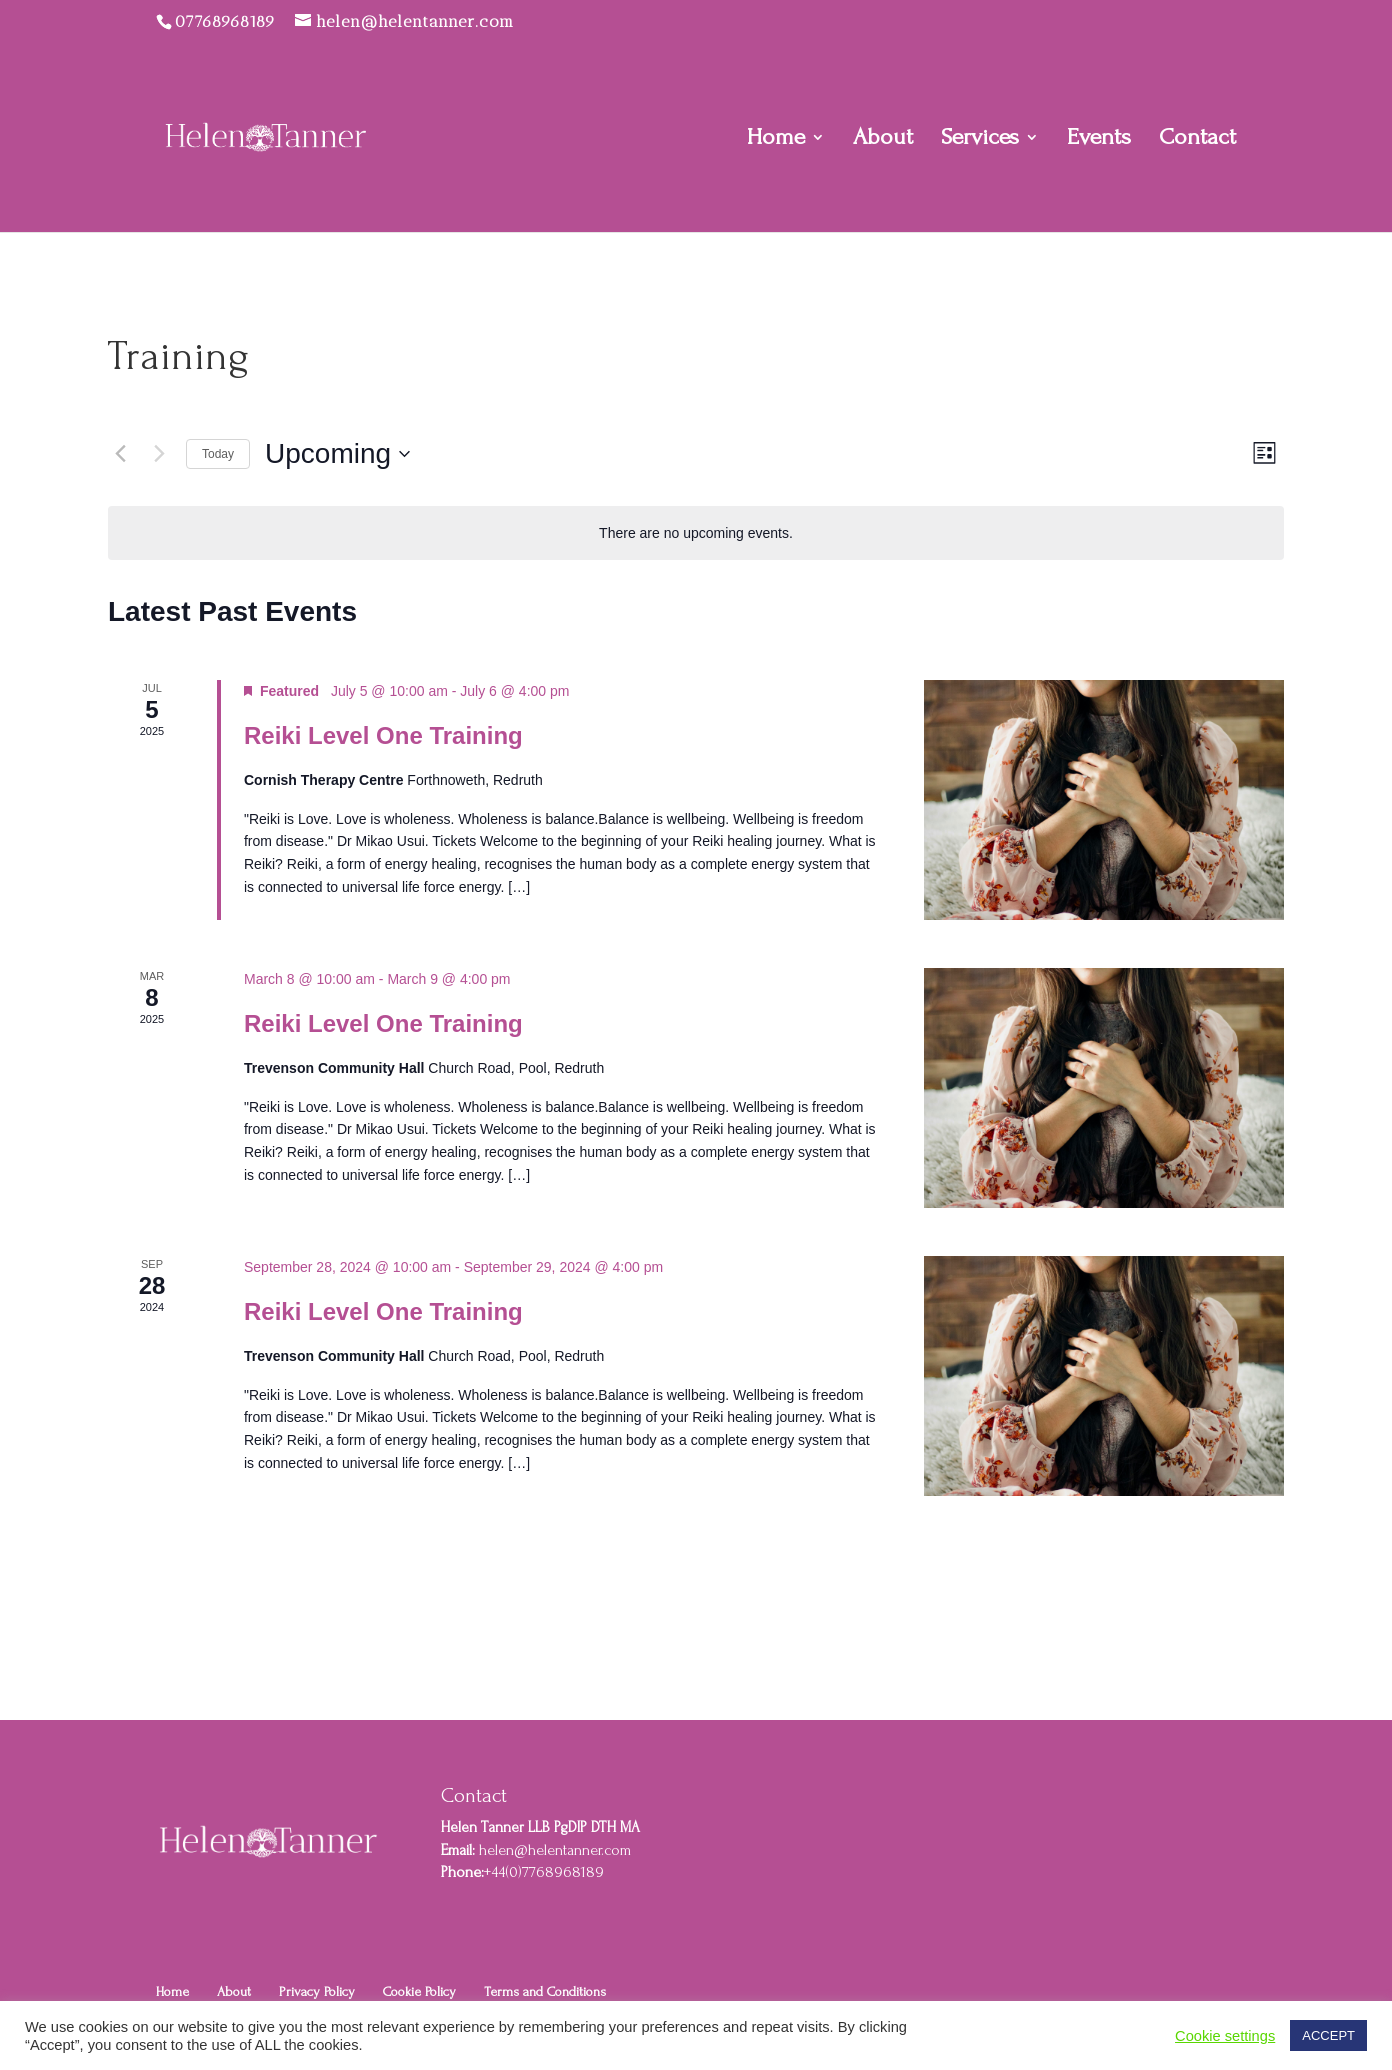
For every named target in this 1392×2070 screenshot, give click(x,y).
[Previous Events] (120, 454)
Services (980, 140)
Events (1099, 140)
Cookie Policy (419, 1991)
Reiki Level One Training (383, 735)
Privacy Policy (317, 1991)
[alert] (696, 533)
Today (218, 454)
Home (776, 140)
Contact (1197, 140)
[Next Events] (159, 454)
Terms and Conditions (545, 1991)
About (883, 140)
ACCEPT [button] (1328, 2035)
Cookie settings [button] (1225, 2036)
